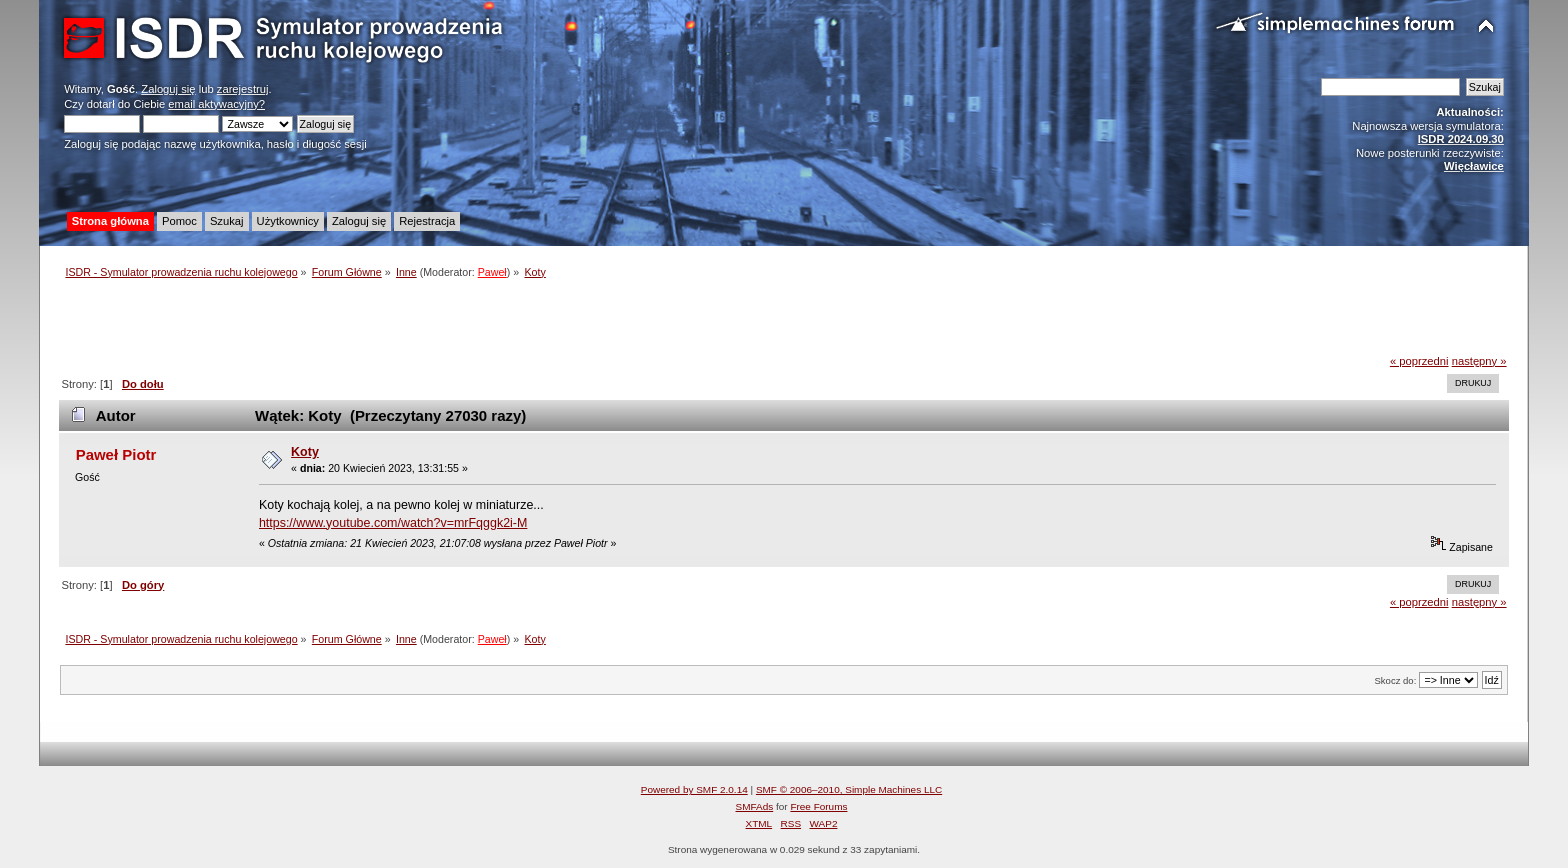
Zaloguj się (168, 89)
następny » (1479, 361)
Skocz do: (1395, 680)
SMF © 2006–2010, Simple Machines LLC (849, 789)
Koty (305, 452)
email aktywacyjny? (216, 104)
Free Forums (818, 806)
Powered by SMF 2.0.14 (694, 789)
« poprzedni (1419, 361)
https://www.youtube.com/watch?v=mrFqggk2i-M (393, 523)
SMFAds (755, 806)
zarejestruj (243, 89)
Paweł (492, 272)
